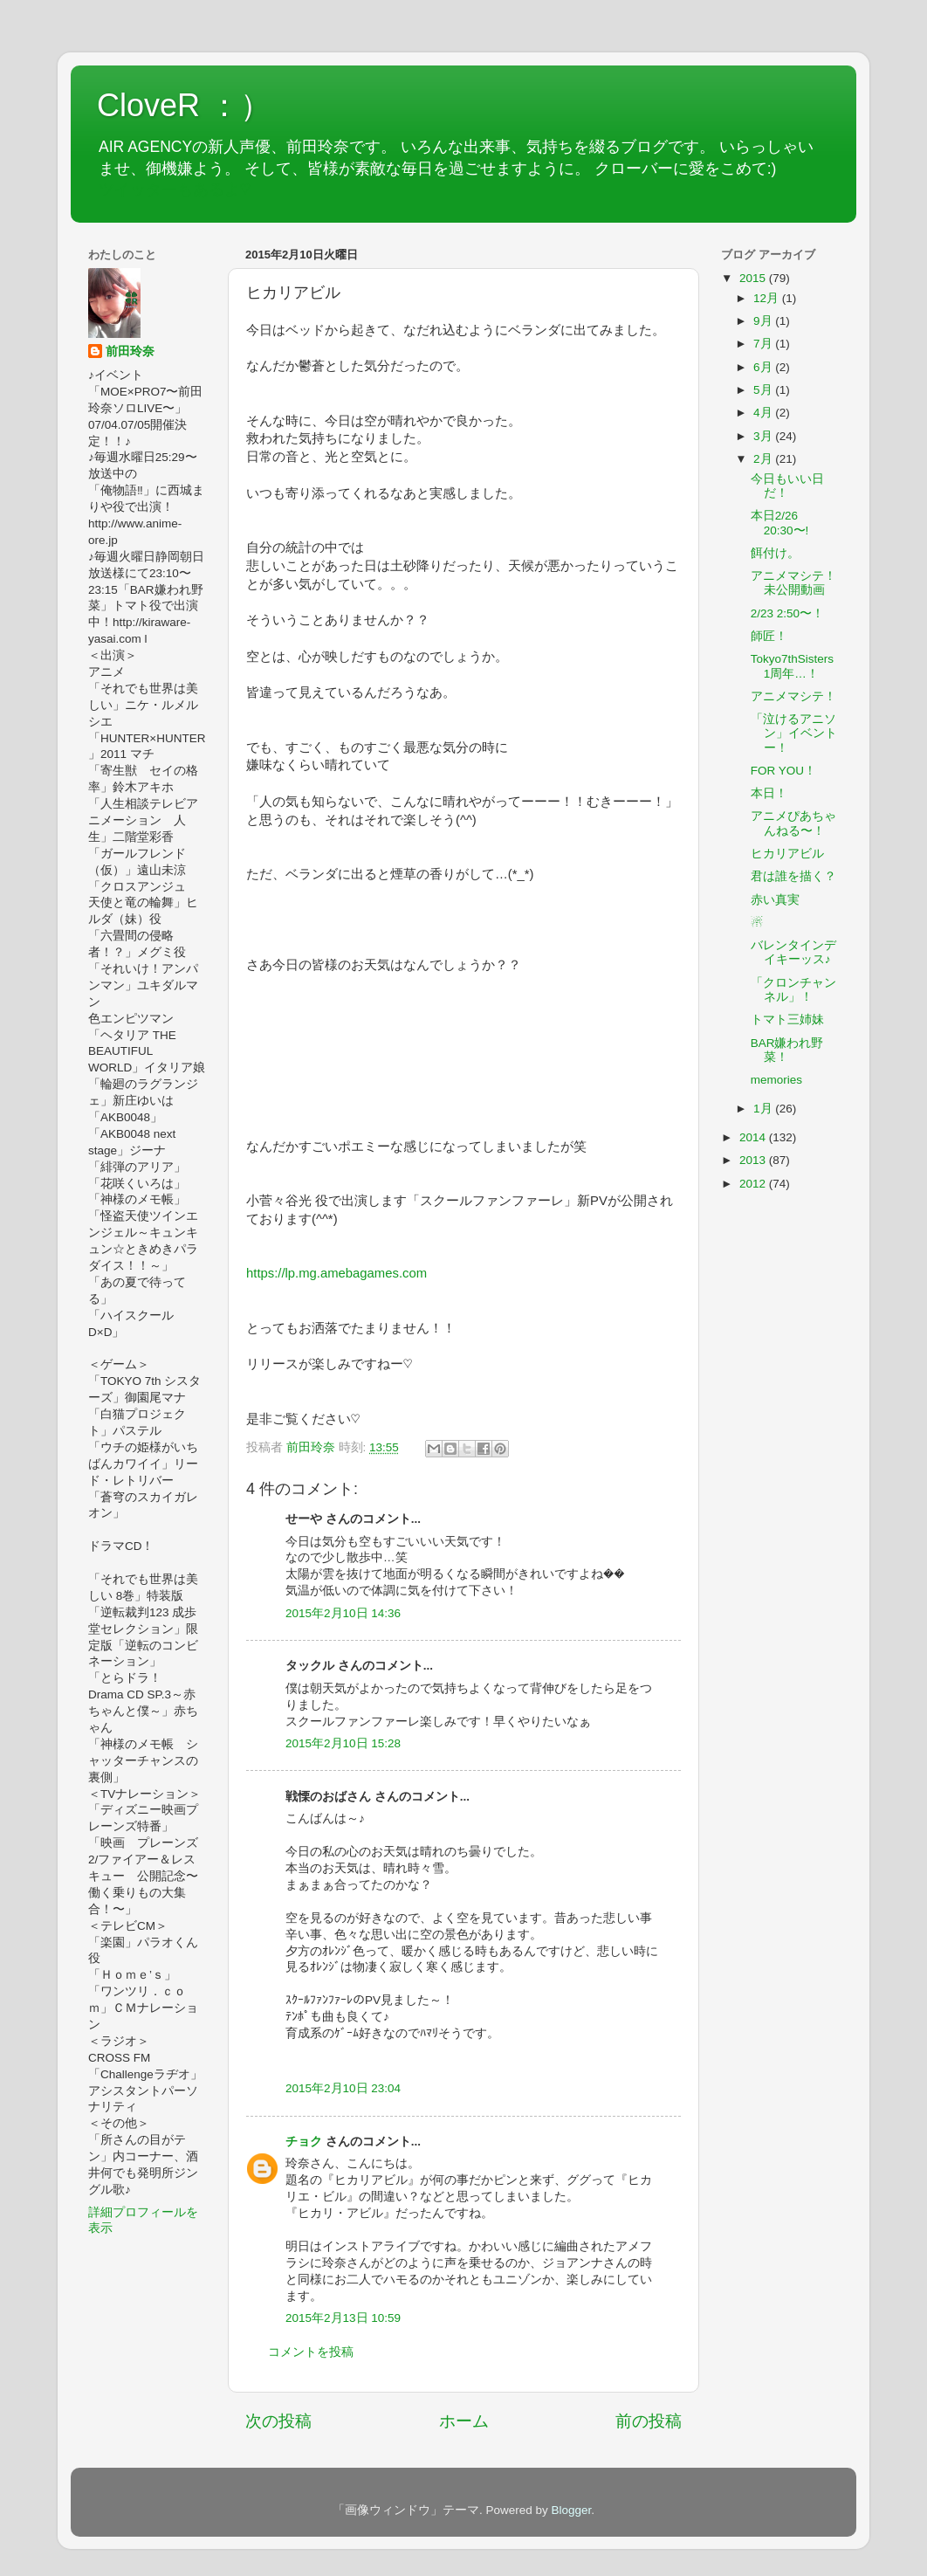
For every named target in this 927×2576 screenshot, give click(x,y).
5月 (764, 389)
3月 (764, 436)
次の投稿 (278, 2421)
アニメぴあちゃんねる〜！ (793, 823)
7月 (764, 343)
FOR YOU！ (783, 770)
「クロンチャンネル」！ (793, 989)
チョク (303, 2141)
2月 (764, 458)
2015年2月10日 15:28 (343, 1743)
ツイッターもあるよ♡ (175, 189)
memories (776, 1079)
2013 (754, 1160)
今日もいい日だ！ (787, 485)
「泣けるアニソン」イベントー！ (794, 733)
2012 (754, 1183)
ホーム (464, 2421)
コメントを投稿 (311, 2352)
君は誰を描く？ (793, 876)
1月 (764, 1108)
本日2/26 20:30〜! (780, 522)
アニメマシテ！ (793, 696)
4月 (764, 412)
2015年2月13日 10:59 (343, 2318)
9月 (764, 320)
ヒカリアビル (787, 853)
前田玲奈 (312, 1447)
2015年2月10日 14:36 (343, 1613)
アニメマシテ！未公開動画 (793, 582)
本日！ (769, 793)
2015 (754, 278)
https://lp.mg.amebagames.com (336, 1273)
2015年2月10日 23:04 (343, 2088)
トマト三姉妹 (787, 1019)
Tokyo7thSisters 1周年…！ (792, 665)
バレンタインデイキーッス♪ (793, 952)
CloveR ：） (184, 105)
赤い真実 (775, 899)
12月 (767, 298)
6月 (764, 367)
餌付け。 (775, 553)
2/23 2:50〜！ (787, 613)
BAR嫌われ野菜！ (787, 1050)
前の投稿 (648, 2421)
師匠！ (769, 636)
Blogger (571, 2510)
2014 (754, 1137)
